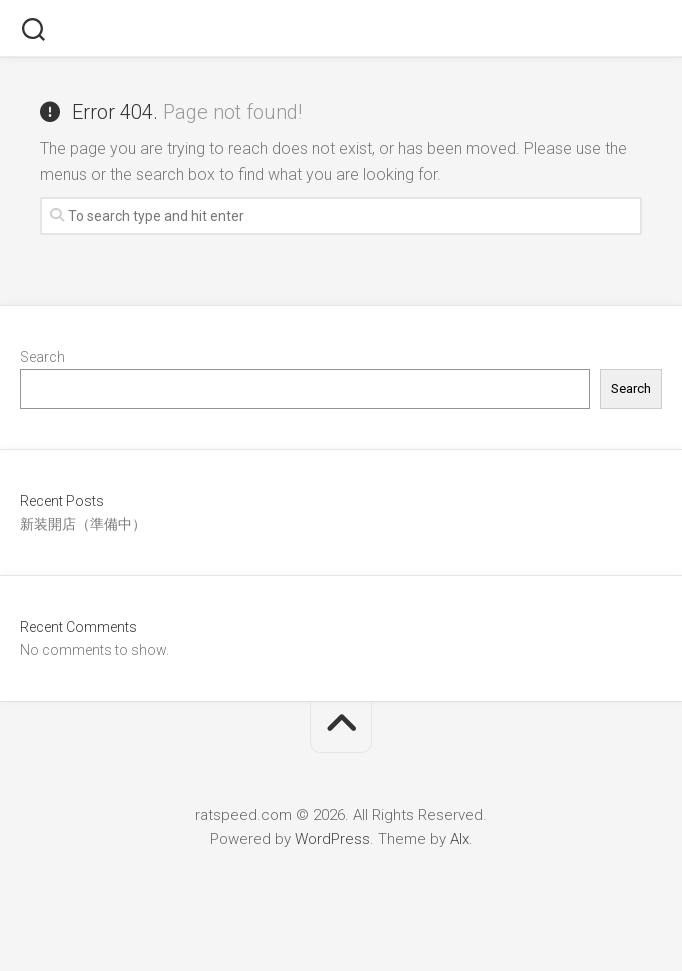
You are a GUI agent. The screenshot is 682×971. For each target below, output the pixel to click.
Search (42, 357)
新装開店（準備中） (83, 524)
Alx (459, 839)
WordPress (332, 839)
